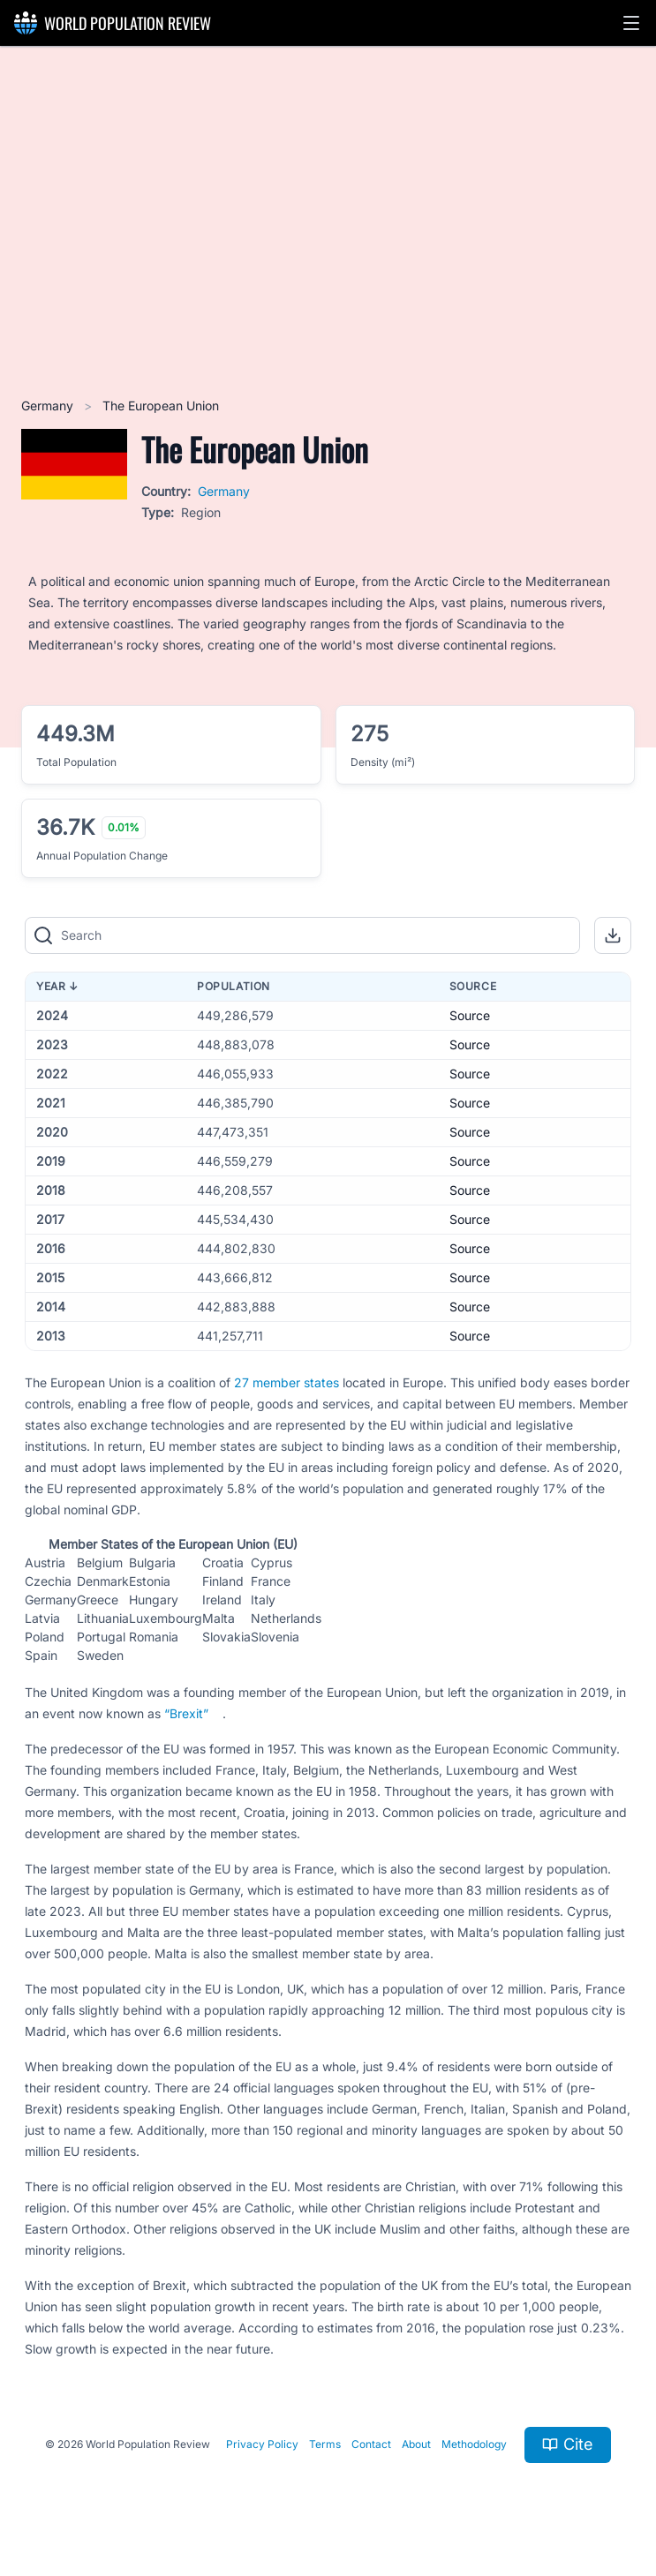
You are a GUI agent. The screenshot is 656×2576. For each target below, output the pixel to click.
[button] (631, 23)
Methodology (474, 2444)
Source (469, 1015)
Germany (49, 405)
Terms (325, 2444)
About (416, 2444)
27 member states (286, 1382)
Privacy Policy (262, 2444)
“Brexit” (186, 1713)
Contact (371, 2444)
